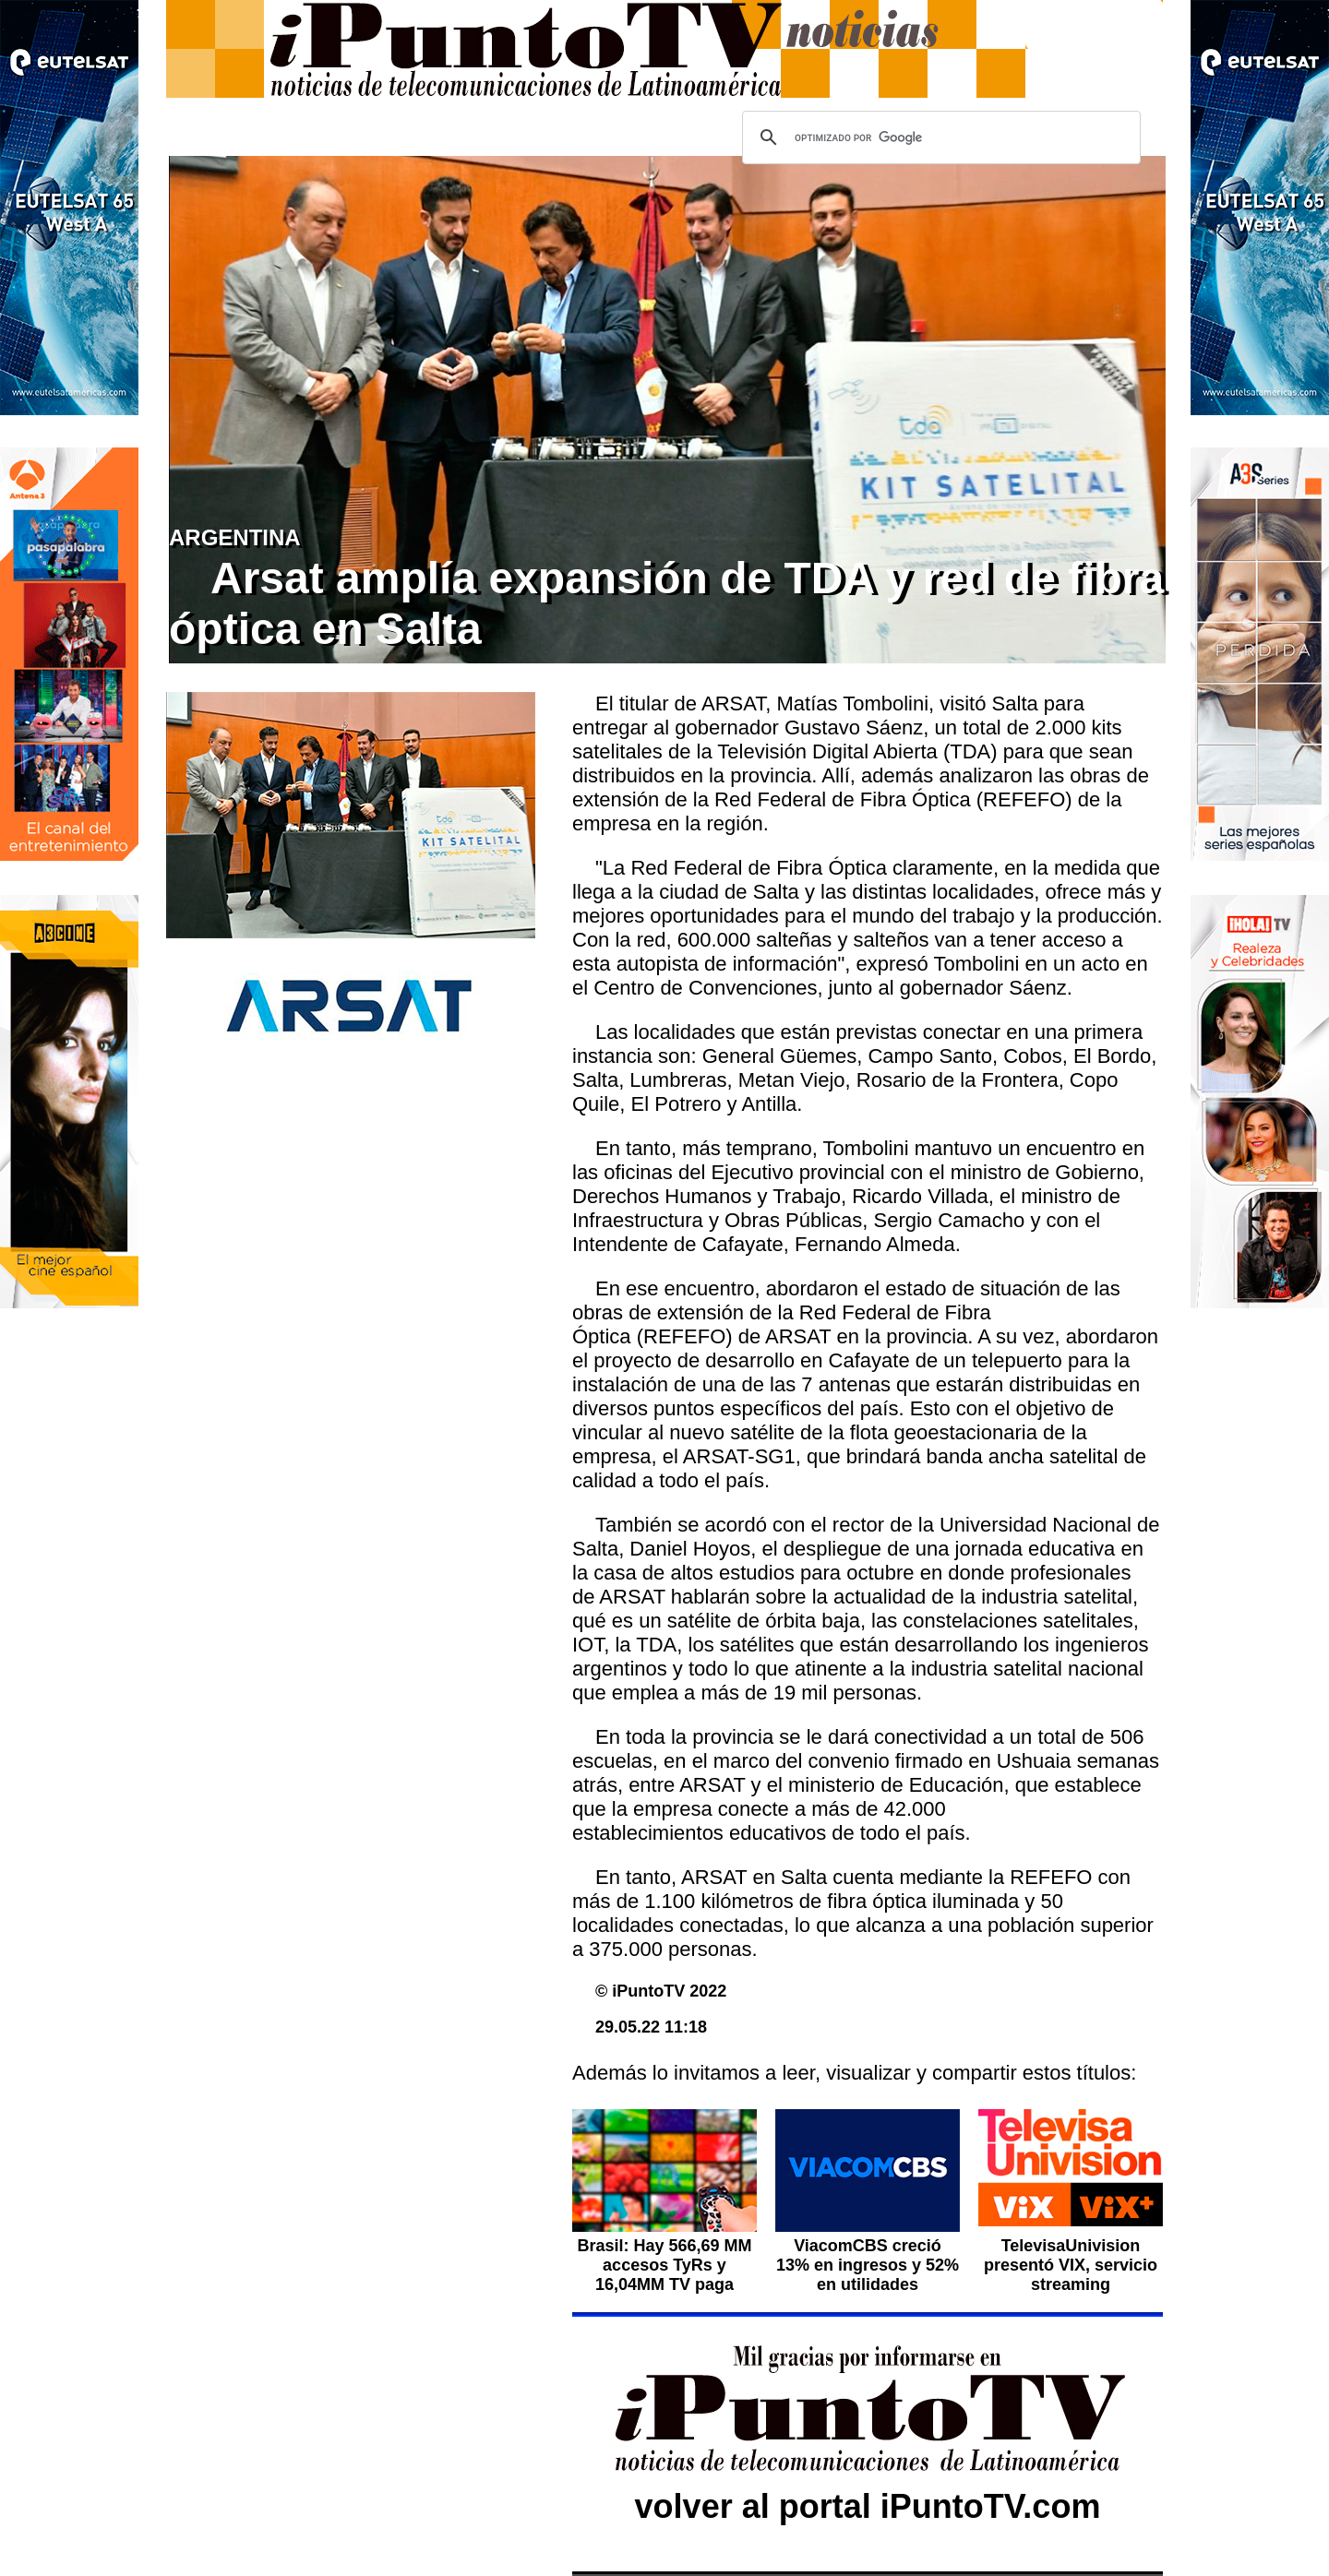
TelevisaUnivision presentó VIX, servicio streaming (1070, 2265)
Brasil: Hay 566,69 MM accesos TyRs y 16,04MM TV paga (664, 2265)
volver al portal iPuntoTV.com (868, 2506)
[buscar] (939, 137)
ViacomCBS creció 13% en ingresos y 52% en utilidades (867, 2265)
